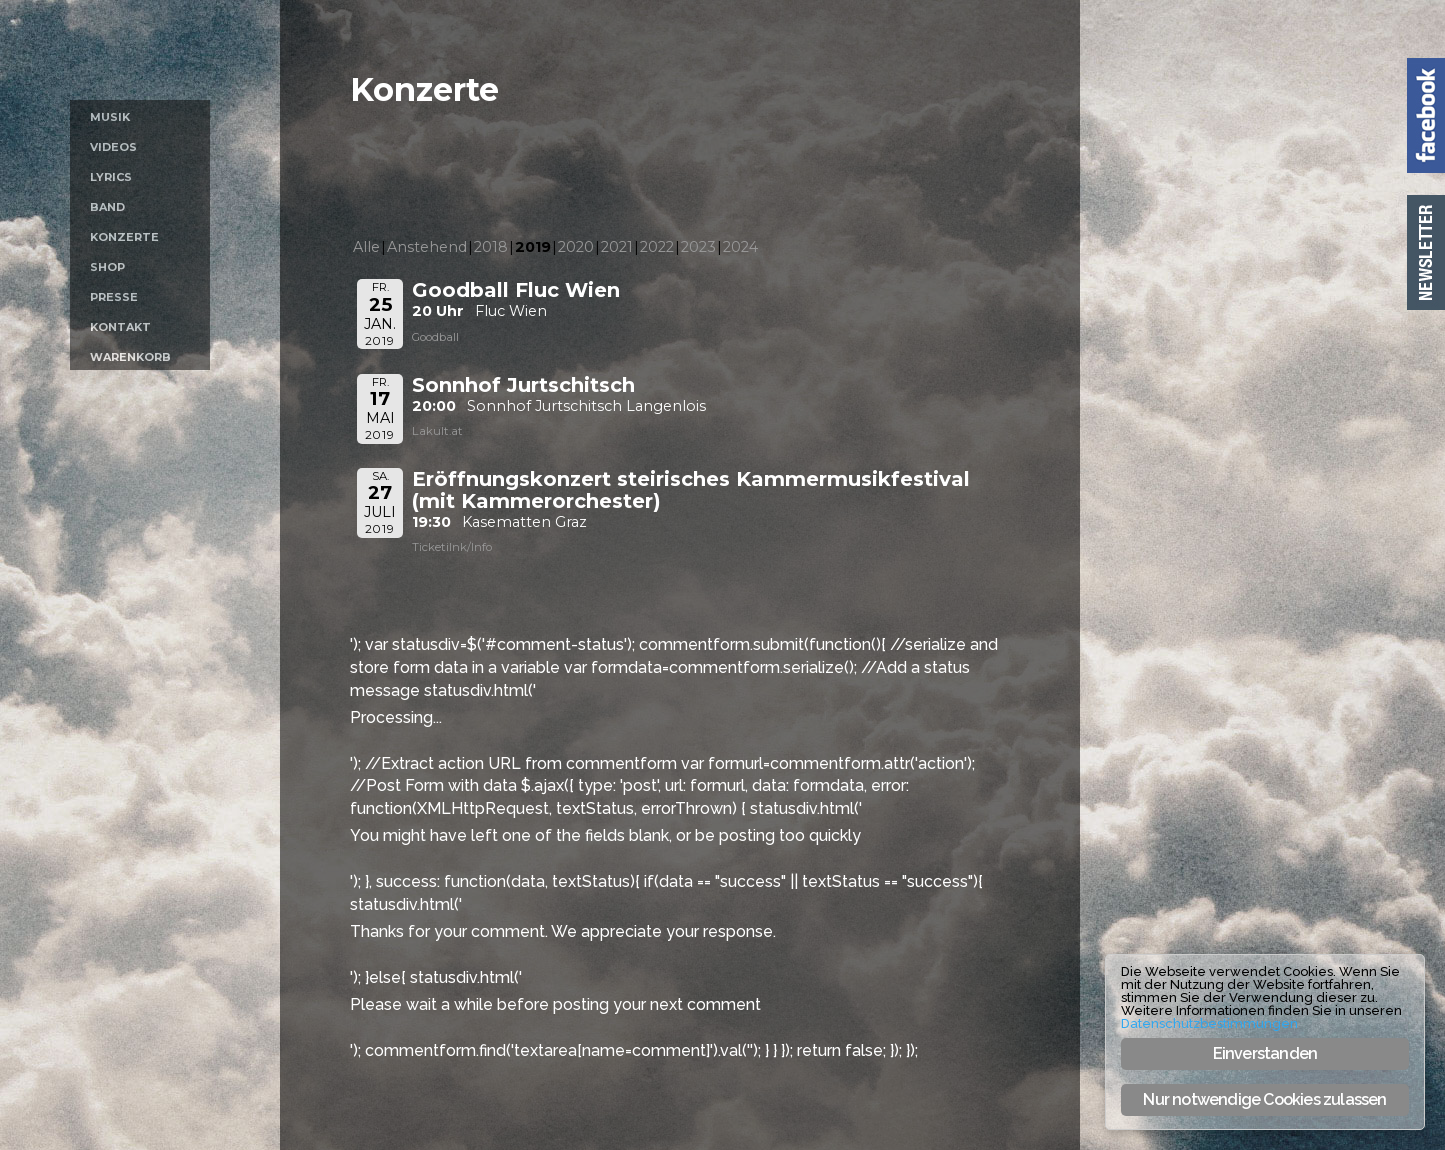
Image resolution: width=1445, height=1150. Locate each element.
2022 (657, 247)
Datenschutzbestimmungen (1209, 1023)
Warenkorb (130, 357)
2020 (576, 247)
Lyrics (111, 177)
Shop (107, 267)
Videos (113, 147)
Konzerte (124, 237)
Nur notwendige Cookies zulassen (1264, 1099)
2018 (491, 247)
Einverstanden (1265, 1053)
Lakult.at (437, 431)
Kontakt (120, 327)
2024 (740, 247)
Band (107, 207)
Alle (366, 247)
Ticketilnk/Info (452, 547)
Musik (110, 117)
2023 (698, 247)
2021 (617, 247)
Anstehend (427, 247)
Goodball (435, 337)
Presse (114, 297)
